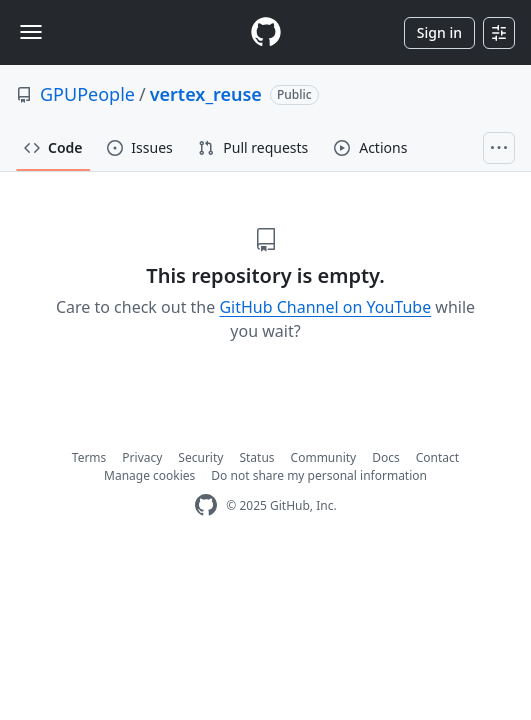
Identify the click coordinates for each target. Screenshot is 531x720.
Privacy (142, 457)
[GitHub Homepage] (206, 505)
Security (200, 457)
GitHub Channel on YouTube (325, 307)
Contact (437, 457)
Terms (89, 457)
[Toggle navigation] (31, 32)
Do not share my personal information (319, 475)
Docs (386, 457)
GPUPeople (87, 94)
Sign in (439, 32)
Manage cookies (149, 475)
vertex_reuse (206, 94)
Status (256, 457)
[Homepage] (266, 32)
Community (324, 457)
